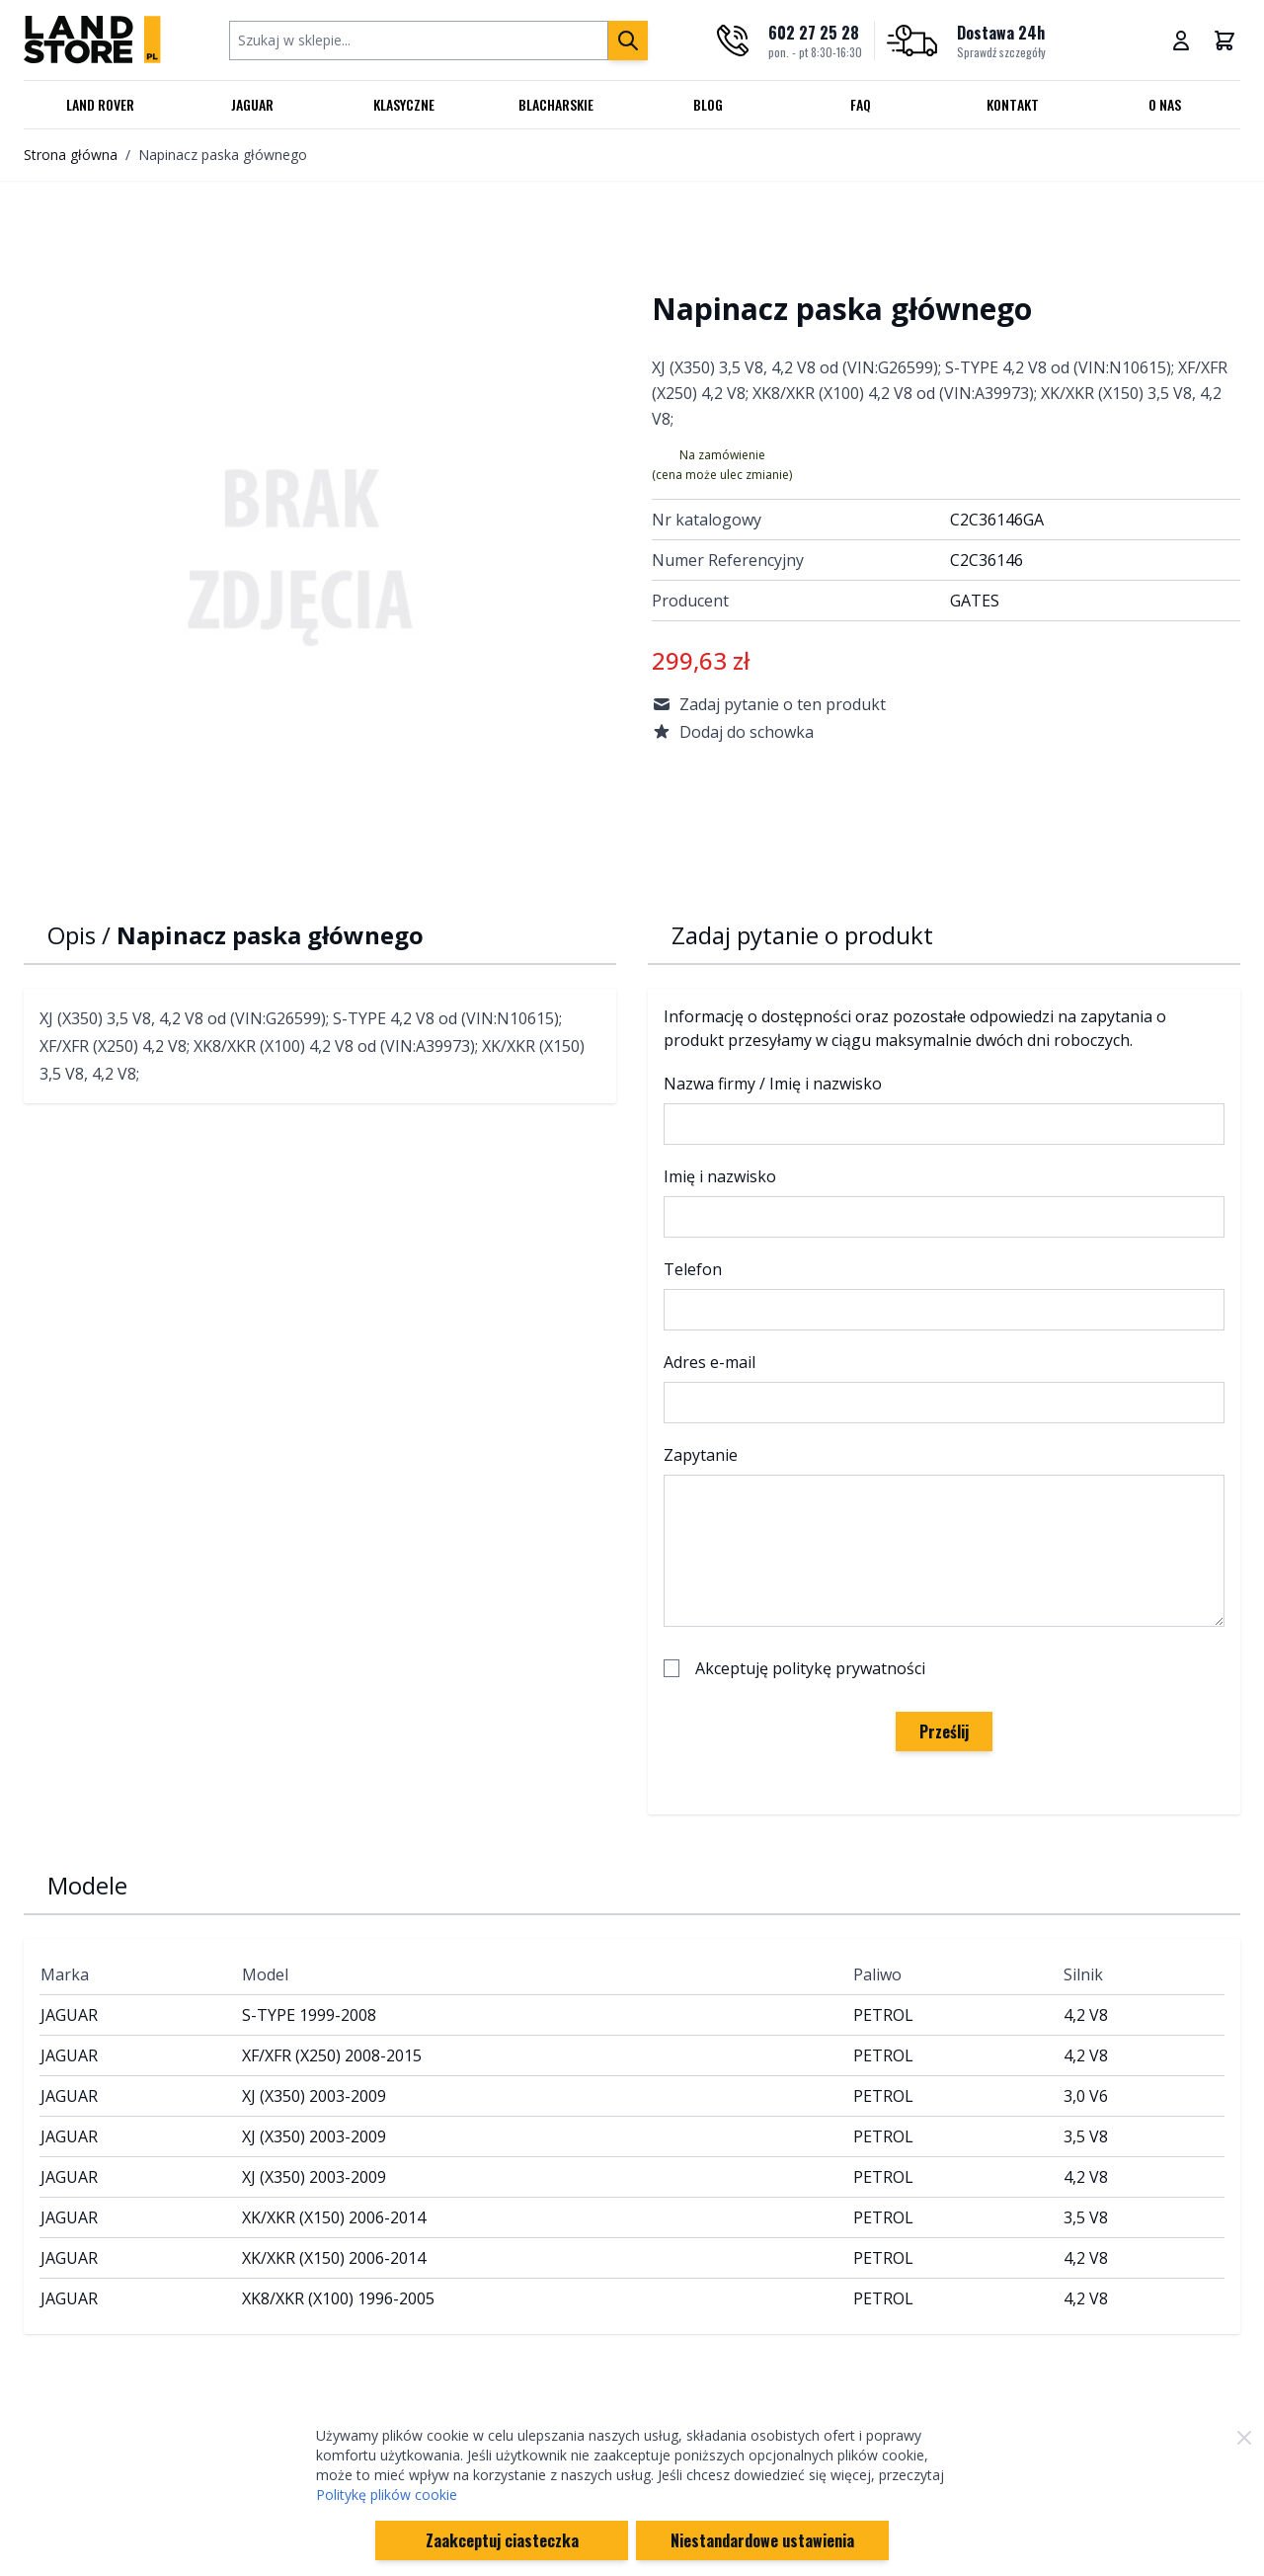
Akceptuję (810, 1668)
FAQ (860, 104)
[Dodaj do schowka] (946, 732)
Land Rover (100, 104)
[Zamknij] (1244, 2438)
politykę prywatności (848, 1668)
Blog (708, 104)
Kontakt (1013, 104)
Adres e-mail (709, 1362)
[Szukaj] (628, 40)
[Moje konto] (1181, 40)
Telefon (693, 1269)
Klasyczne (403, 104)
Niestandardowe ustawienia (762, 2540)
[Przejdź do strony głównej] (92, 40)
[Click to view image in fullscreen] (318, 554)
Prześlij (944, 1731)
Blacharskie (555, 104)
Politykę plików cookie (386, 2494)
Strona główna (71, 154)
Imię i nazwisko (720, 1176)
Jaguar (252, 104)
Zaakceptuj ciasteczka (502, 2540)
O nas (1164, 104)
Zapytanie (701, 1455)
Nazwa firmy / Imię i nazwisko (773, 1083)
